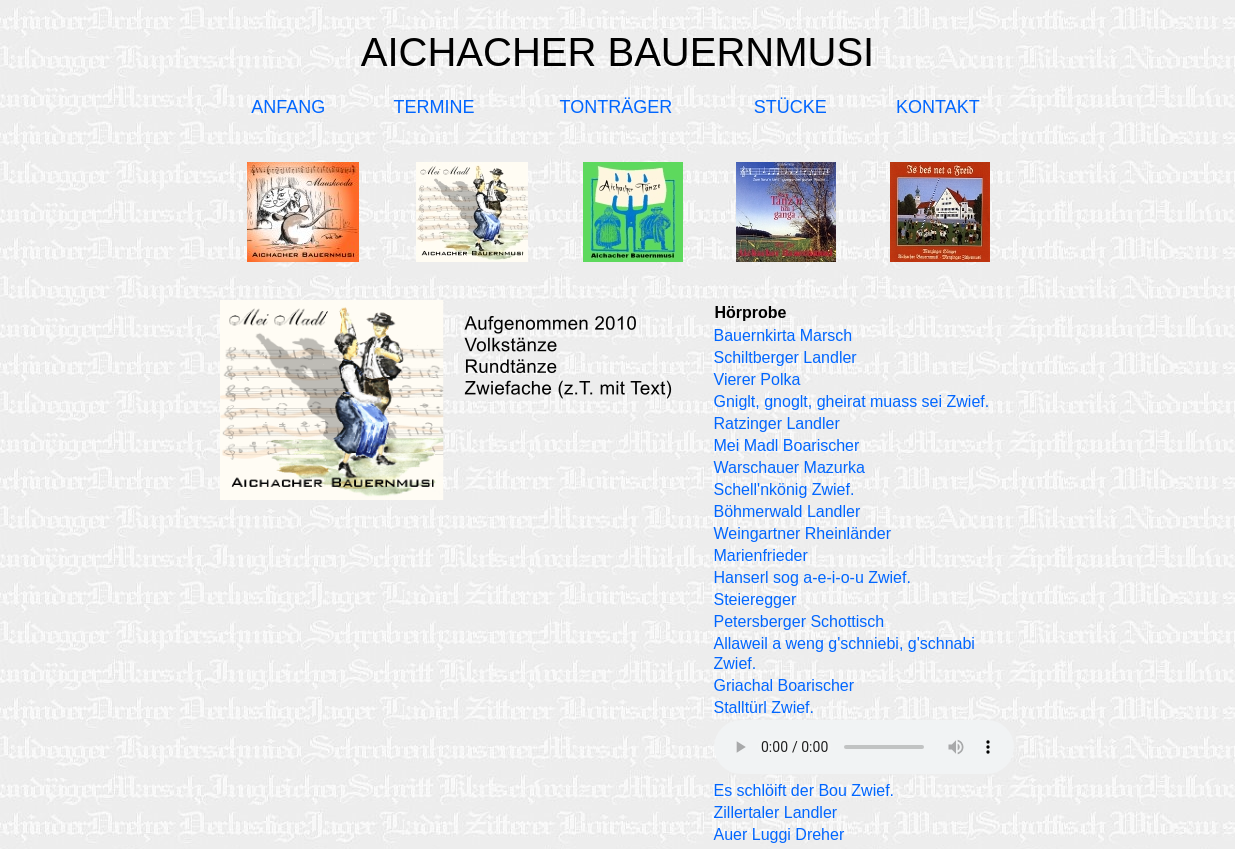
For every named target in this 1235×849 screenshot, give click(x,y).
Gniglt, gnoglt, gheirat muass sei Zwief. (852, 401)
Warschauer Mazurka (789, 467)
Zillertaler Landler (776, 812)
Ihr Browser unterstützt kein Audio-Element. (864, 747)
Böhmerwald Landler (787, 511)
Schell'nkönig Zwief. (784, 489)
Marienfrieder (761, 555)
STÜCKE (790, 107)
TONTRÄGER (616, 107)
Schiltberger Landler (785, 357)
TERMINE (434, 107)
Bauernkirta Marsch (783, 335)
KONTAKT (938, 107)
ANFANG (288, 107)
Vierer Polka (757, 379)
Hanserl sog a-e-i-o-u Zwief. (812, 577)
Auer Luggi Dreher (779, 834)
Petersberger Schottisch (799, 621)
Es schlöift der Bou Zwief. (804, 790)
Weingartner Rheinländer (803, 533)
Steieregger (755, 599)
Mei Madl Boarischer (787, 445)
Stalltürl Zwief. (764, 707)
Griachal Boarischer (784, 685)
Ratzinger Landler (777, 423)
